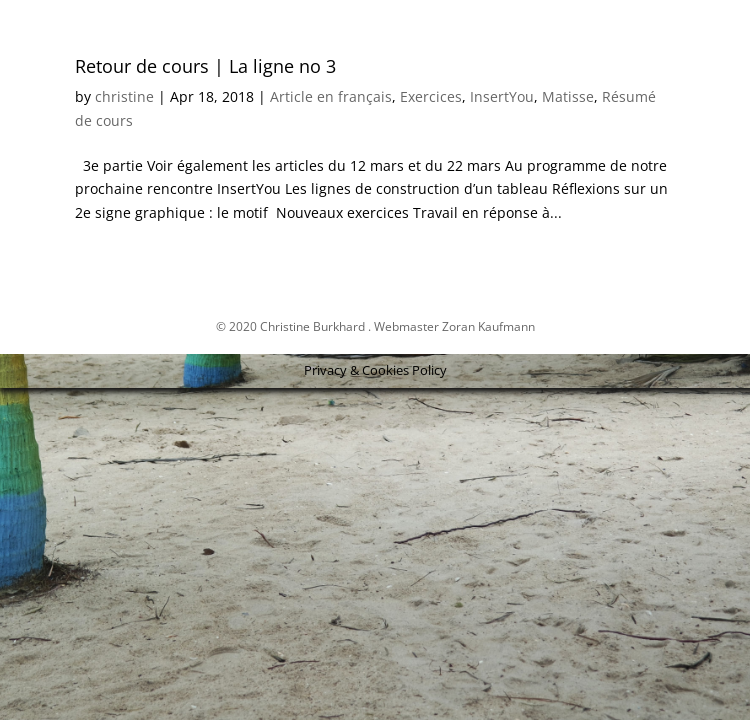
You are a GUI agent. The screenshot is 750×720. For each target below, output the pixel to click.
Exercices (431, 96)
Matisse (568, 96)
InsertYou (502, 96)
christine (124, 96)
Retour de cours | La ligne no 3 (205, 66)
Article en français (331, 96)
